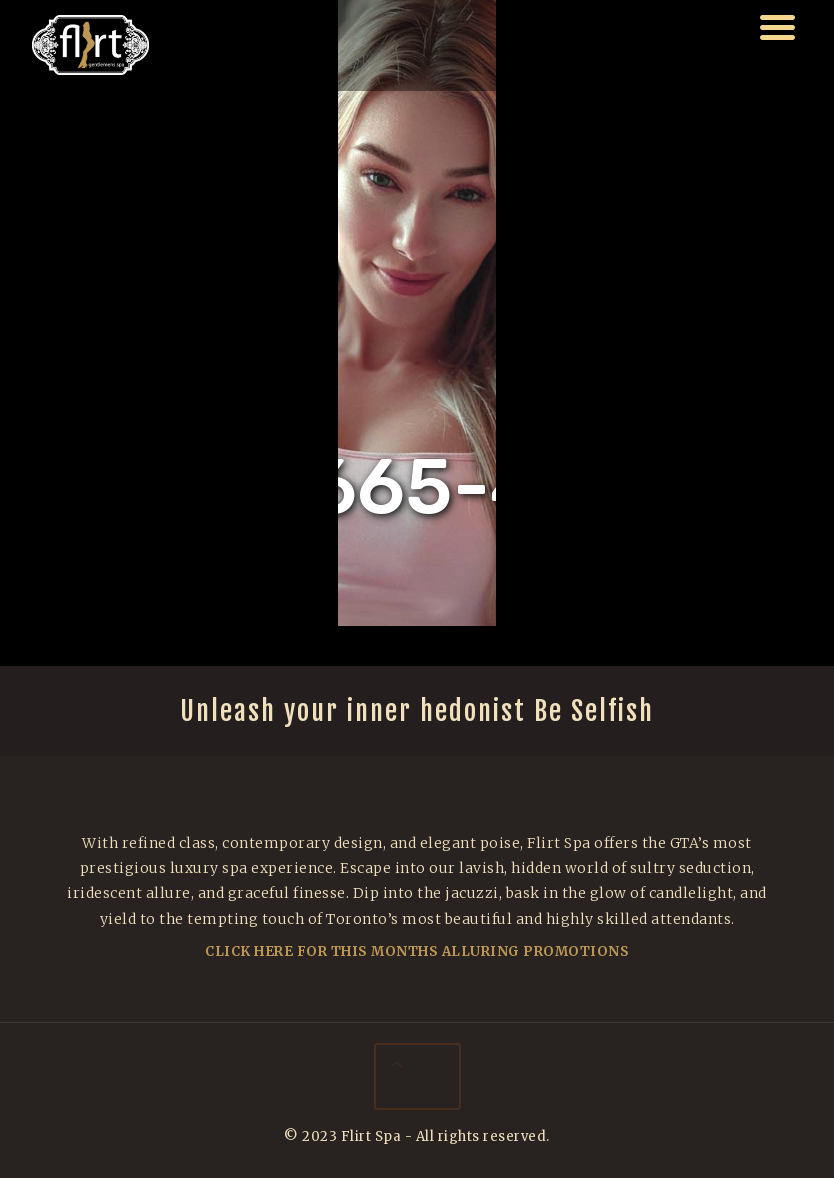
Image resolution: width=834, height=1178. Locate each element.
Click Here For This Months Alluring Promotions (417, 951)
